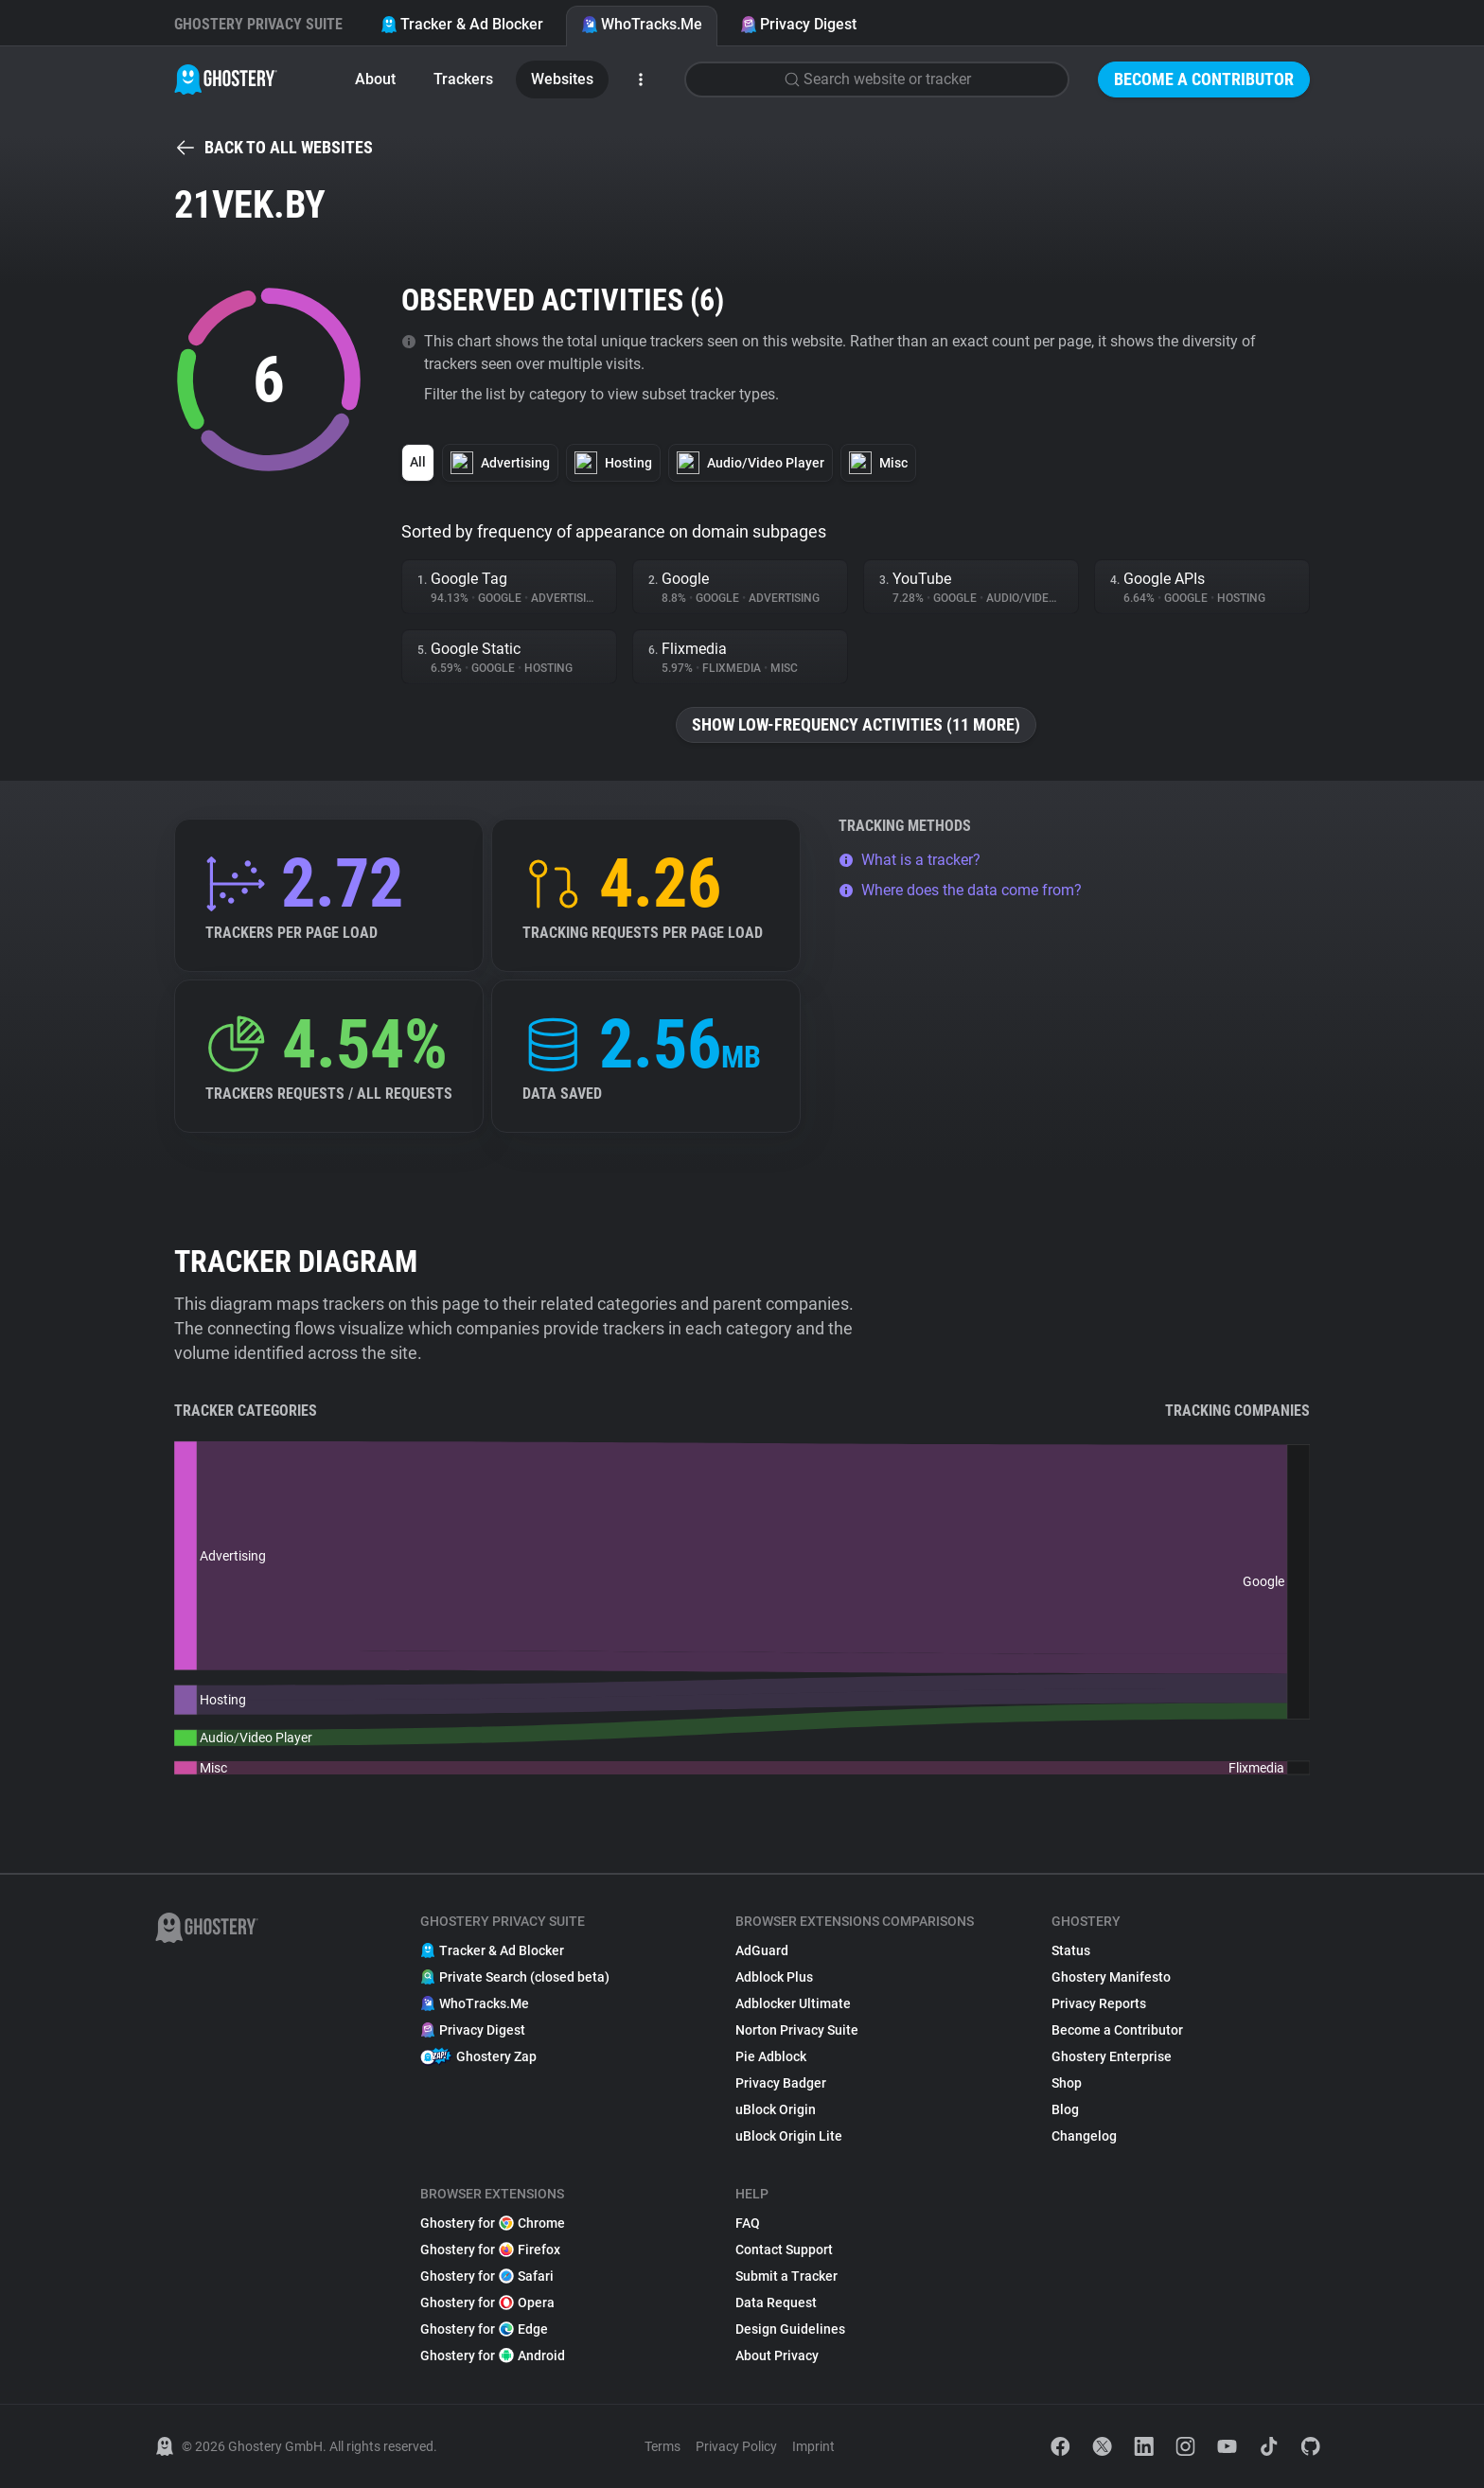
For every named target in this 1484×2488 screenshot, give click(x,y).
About (375, 79)
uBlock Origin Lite (788, 2136)
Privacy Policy (736, 2446)
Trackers (463, 79)
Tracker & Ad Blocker (461, 24)
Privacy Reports (1098, 2003)
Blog (1065, 2109)
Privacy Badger (780, 2083)
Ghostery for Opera (487, 2302)
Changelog (1084, 2136)
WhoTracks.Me (641, 24)
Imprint (813, 2446)
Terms (662, 2446)
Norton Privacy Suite (796, 2030)
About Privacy (777, 2355)
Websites (562, 79)
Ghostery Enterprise (1111, 2056)
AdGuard (761, 1950)
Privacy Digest (798, 24)
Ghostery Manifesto (1111, 1977)
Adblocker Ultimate (793, 2003)
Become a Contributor (1204, 79)
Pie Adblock (770, 2056)
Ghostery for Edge (484, 2329)
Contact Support (784, 2249)
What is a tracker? (909, 860)
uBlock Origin (775, 2109)
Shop (1066, 2083)
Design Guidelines (790, 2329)
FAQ (747, 2223)
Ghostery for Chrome (492, 2223)
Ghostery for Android (492, 2355)
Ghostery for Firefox (490, 2249)
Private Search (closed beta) (515, 1977)
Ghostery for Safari (487, 2276)
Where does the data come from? (960, 890)
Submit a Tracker (786, 2276)
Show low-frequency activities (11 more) (856, 724)
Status (1070, 1950)
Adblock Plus (774, 1977)
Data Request (776, 2302)
